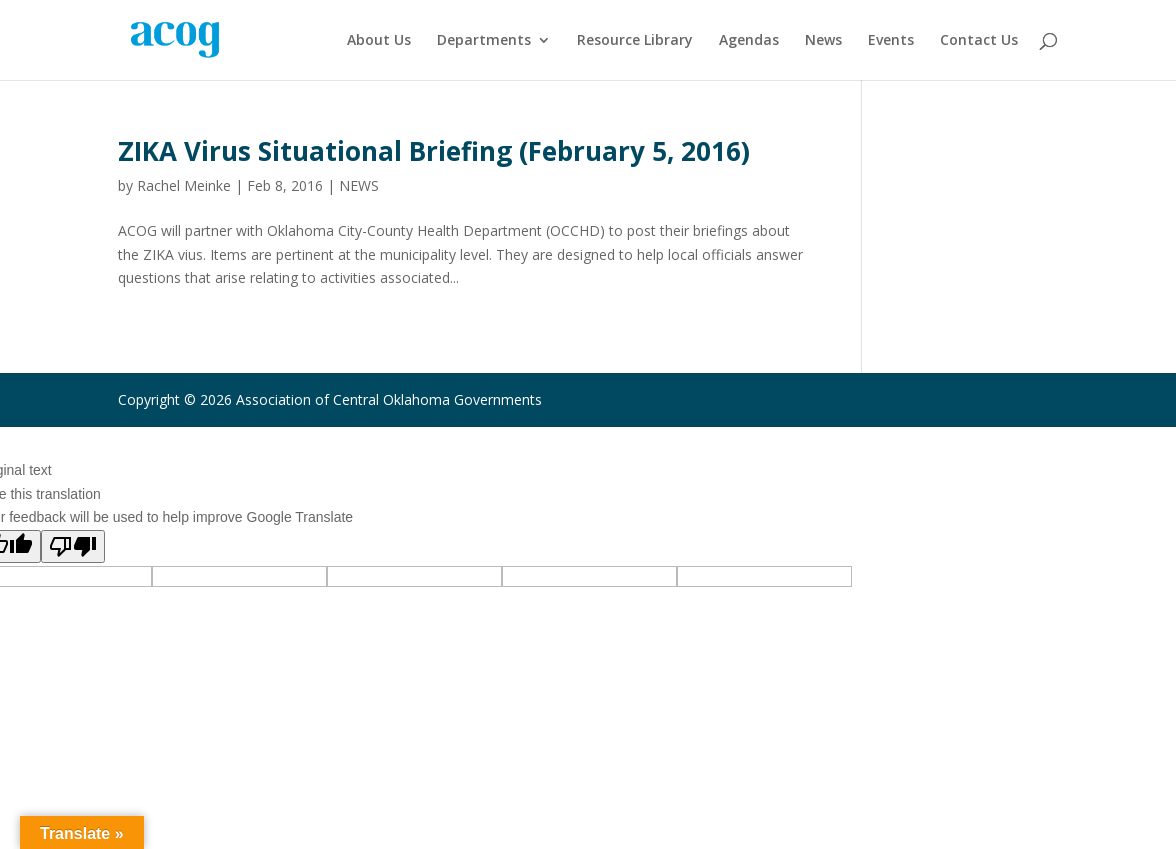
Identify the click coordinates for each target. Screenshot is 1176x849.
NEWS (359, 185)
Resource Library (635, 41)
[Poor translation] (73, 546)
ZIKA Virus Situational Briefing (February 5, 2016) (434, 151)
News (823, 41)
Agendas (749, 41)
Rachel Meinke (184, 185)
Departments (484, 41)
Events (891, 41)
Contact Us (979, 41)
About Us (379, 41)
